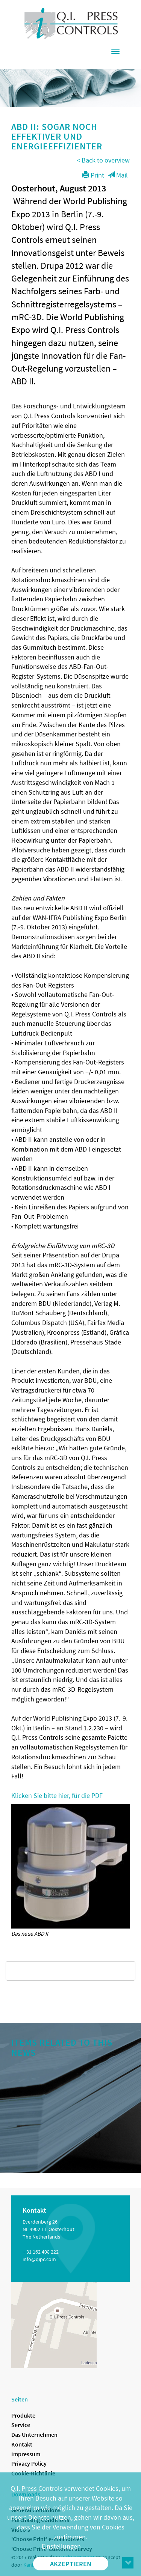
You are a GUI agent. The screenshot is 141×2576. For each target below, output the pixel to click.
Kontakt (21, 2444)
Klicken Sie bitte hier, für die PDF (57, 1795)
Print (93, 175)
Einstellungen (61, 2546)
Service (20, 2424)
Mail (118, 175)
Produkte (23, 2415)
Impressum (25, 2454)
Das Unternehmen (34, 2434)
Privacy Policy (29, 2463)
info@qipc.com (39, 2259)
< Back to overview (103, 160)
